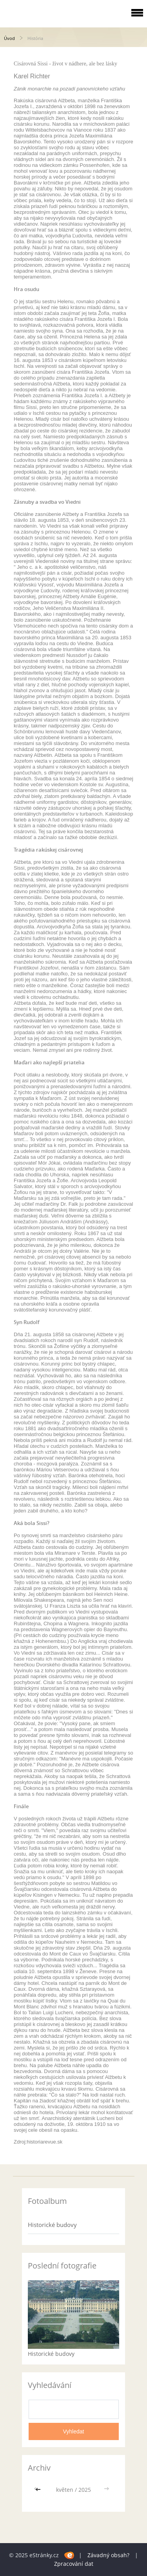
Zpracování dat (73, 2563)
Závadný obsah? (108, 2555)
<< (39, 2489)
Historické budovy (52, 2225)
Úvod (9, 38)
